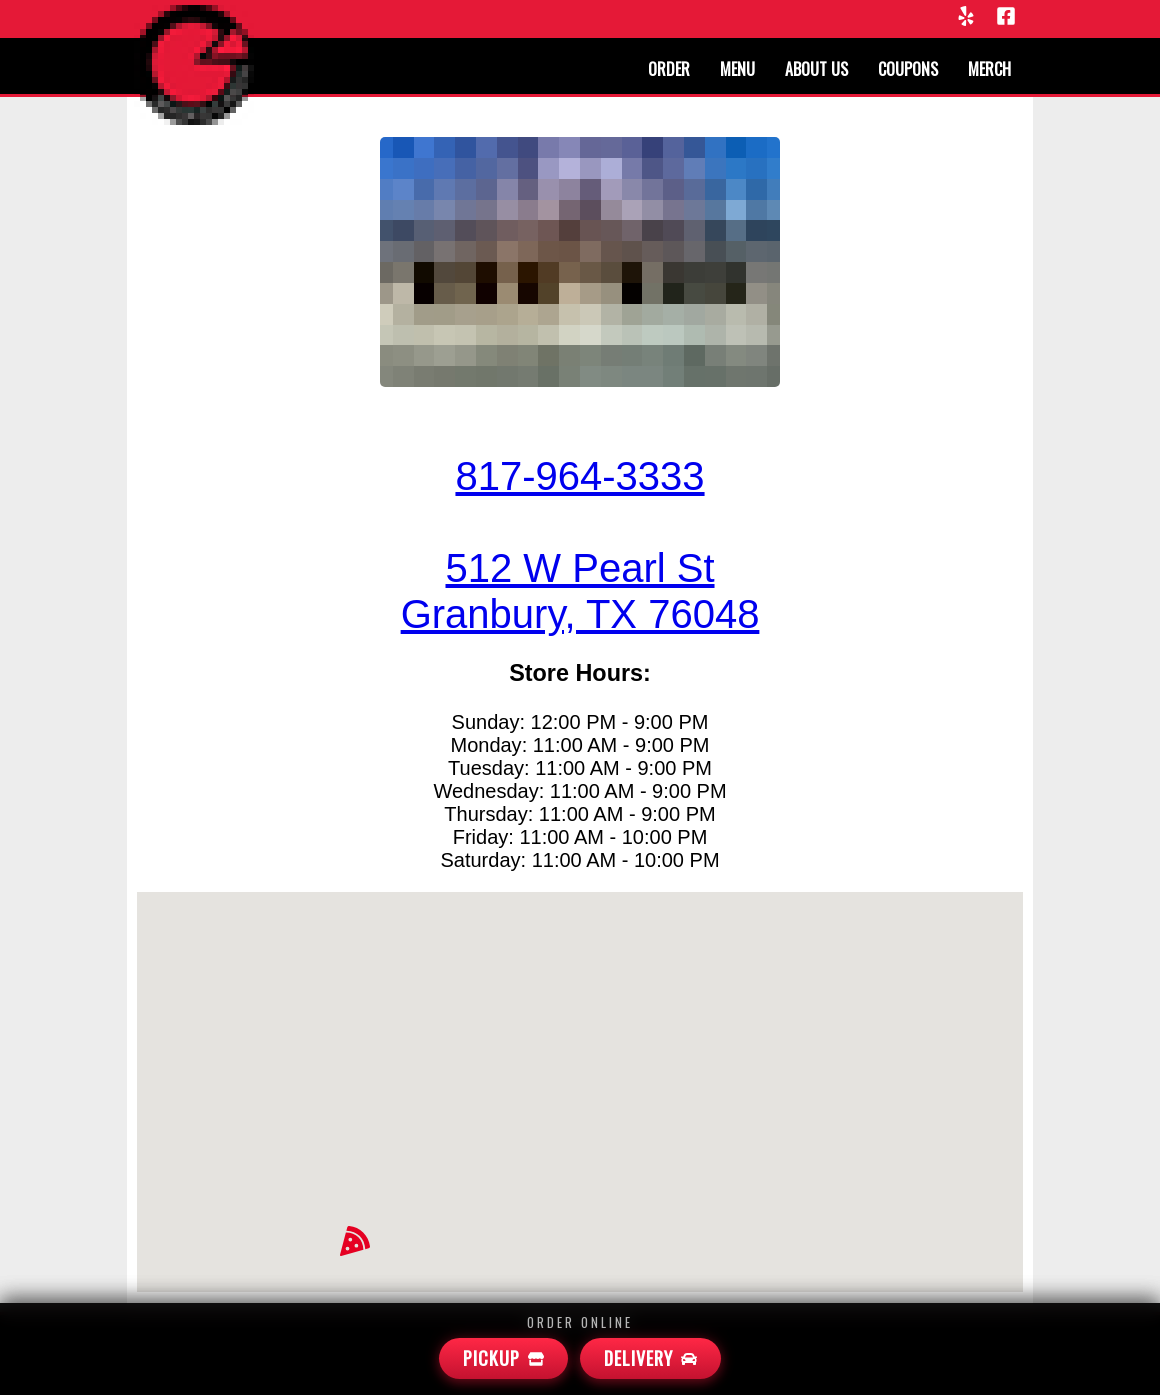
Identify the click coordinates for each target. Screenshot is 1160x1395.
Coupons (908, 69)
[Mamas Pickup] (503, 1358)
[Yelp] (966, 17)
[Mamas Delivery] (650, 1358)
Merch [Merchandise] (989, 69)
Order (669, 69)
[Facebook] (1006, 17)
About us (816, 69)
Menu (737, 69)
